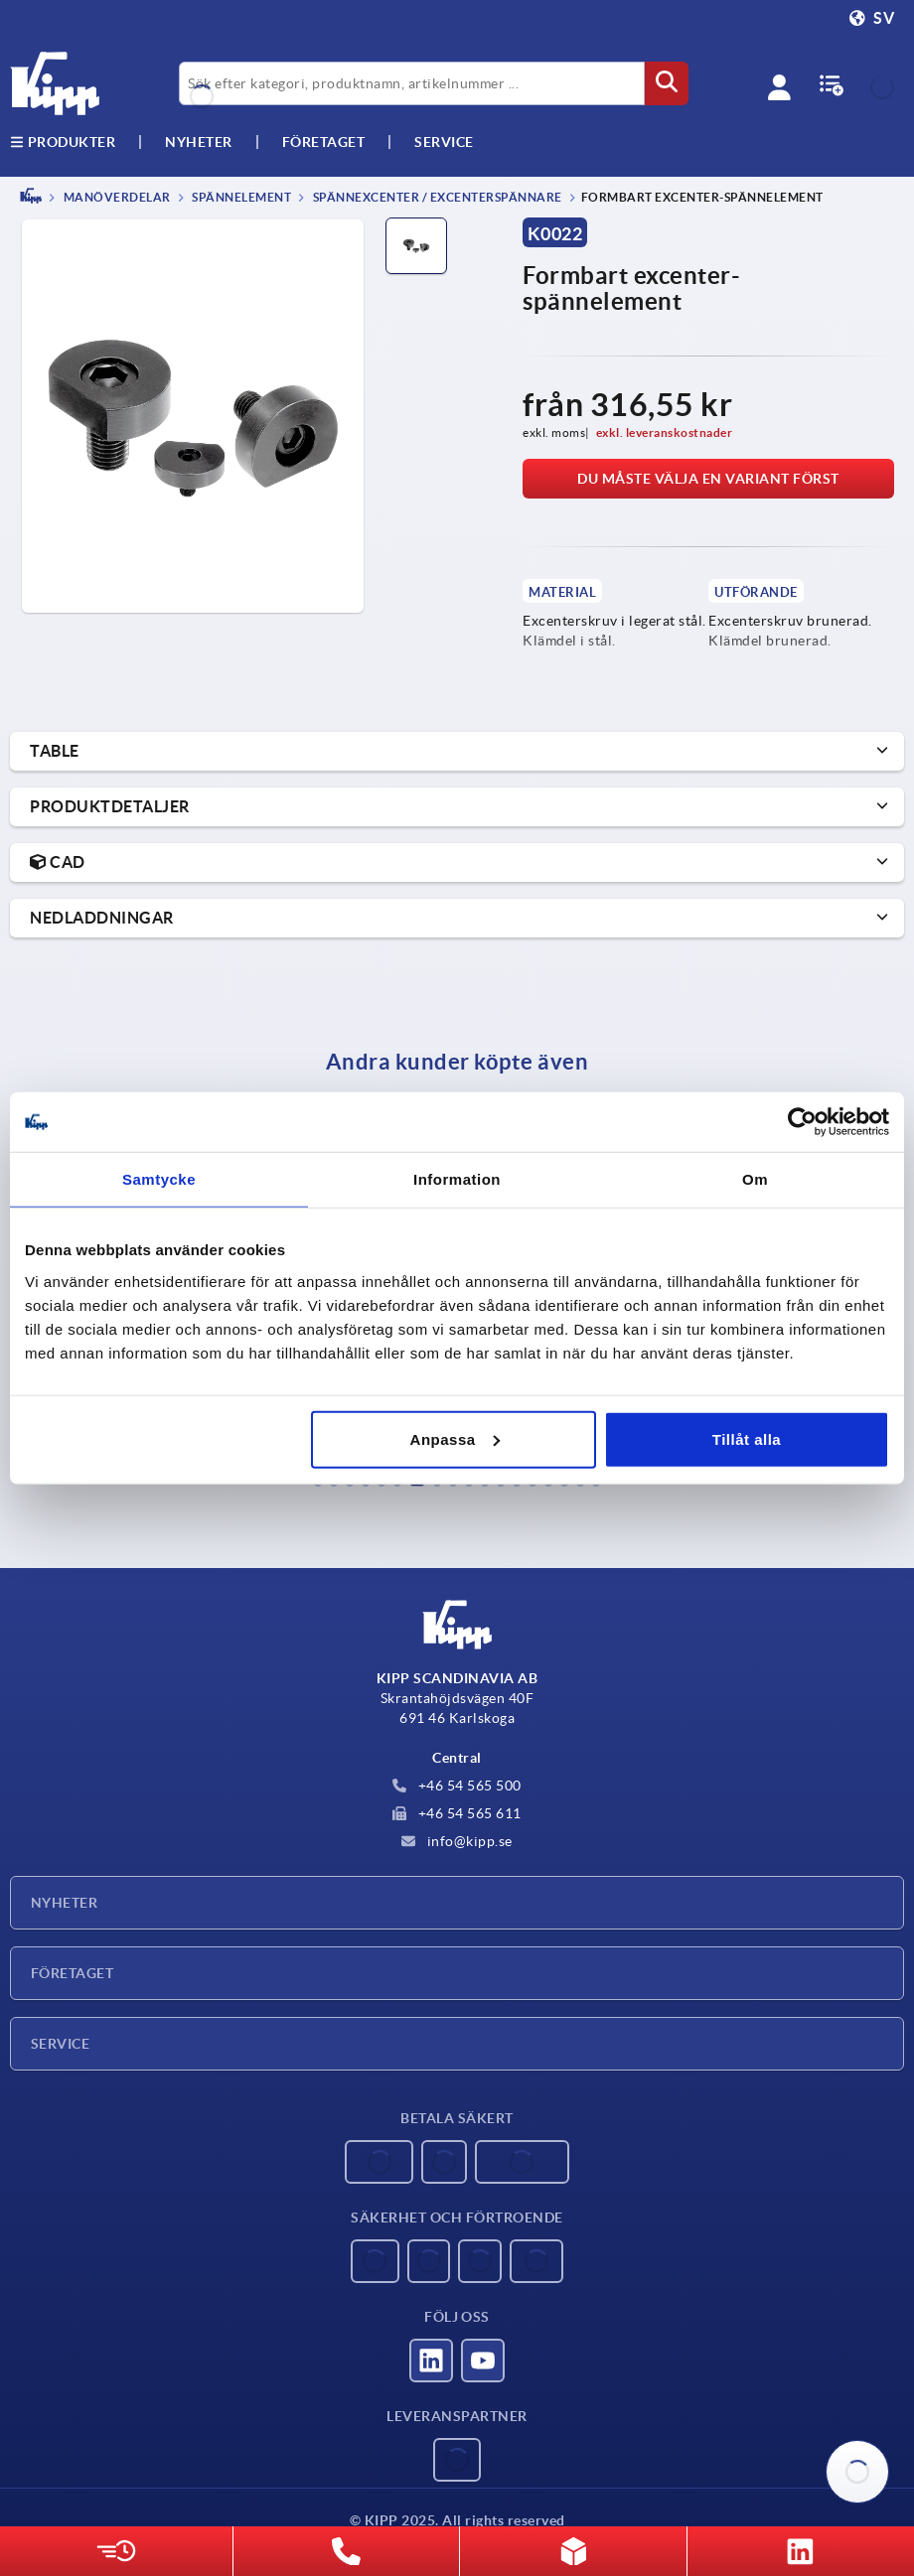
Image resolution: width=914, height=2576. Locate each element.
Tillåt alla (746, 1438)
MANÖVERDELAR (116, 197)
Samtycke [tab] (159, 1179)
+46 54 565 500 (457, 1785)
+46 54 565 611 (457, 1813)
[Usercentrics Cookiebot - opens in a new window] (802, 1122)
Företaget (324, 142)
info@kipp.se (457, 1841)
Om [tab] (755, 1179)
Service (60, 2044)
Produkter (62, 142)
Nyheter (64, 1903)
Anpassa (455, 1438)
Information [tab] (457, 1179)
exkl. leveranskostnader (664, 432)
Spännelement (241, 197)
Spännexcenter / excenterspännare (436, 197)
